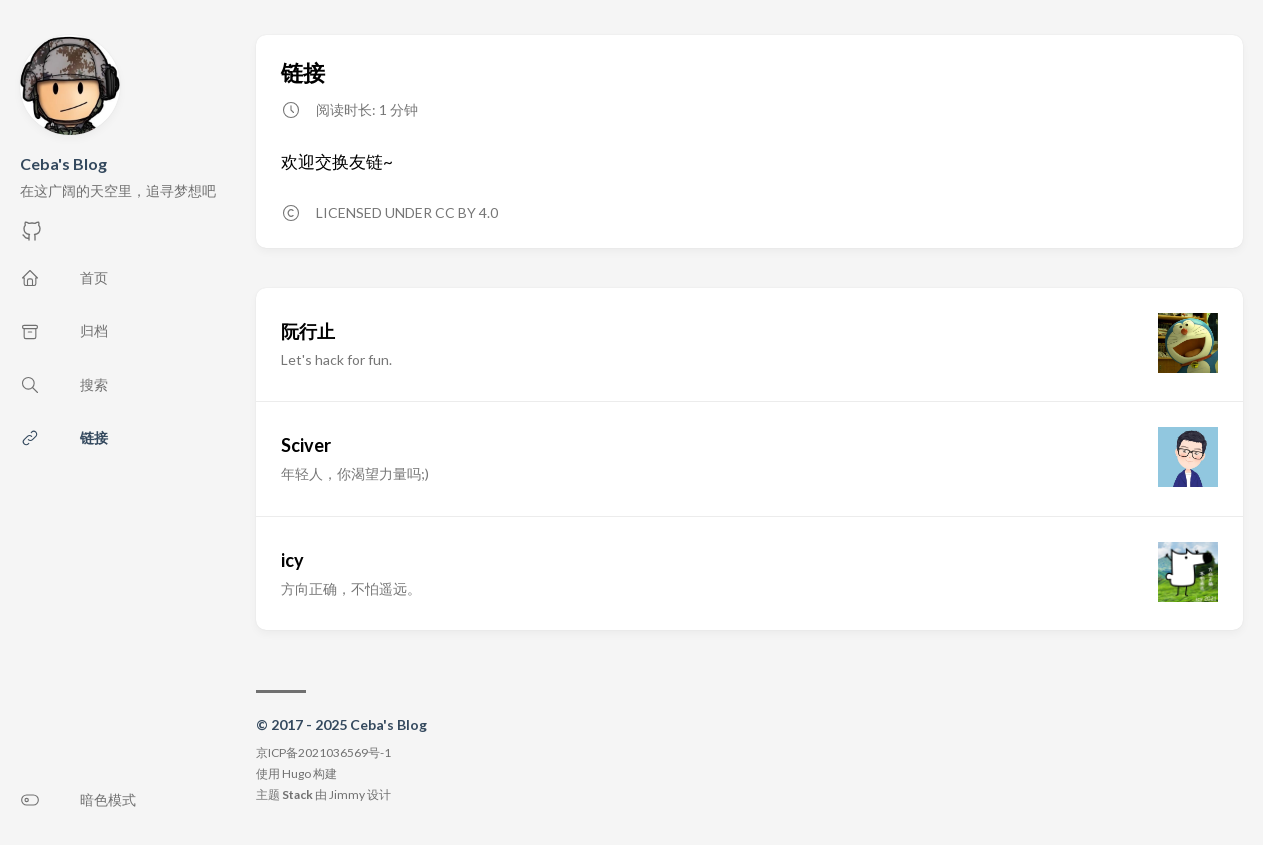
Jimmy (347, 794)
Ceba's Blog (63, 163)
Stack (297, 794)
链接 (303, 72)
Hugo (296, 773)
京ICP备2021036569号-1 (323, 752)
